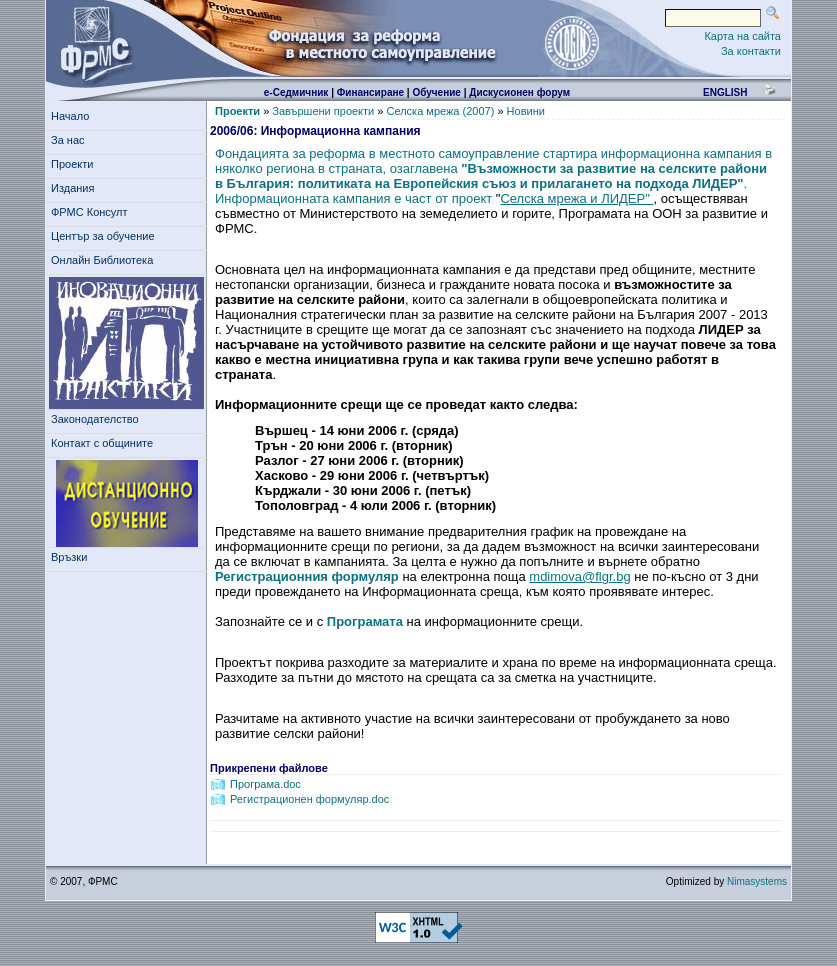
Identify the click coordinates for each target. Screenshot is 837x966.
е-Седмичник (296, 92)
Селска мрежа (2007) (440, 111)
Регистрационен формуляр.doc (309, 799)
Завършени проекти (323, 111)
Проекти (75, 164)
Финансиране (370, 92)
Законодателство (95, 419)
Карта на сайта (742, 36)
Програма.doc (265, 784)
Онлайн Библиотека (102, 260)
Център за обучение (106, 236)
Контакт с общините (102, 443)
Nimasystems (757, 881)
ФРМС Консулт (92, 212)
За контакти (751, 51)
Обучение (436, 92)
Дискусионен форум (519, 92)
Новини (526, 111)
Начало (70, 116)
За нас (71, 140)
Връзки (72, 557)
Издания (76, 188)
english (725, 92)
